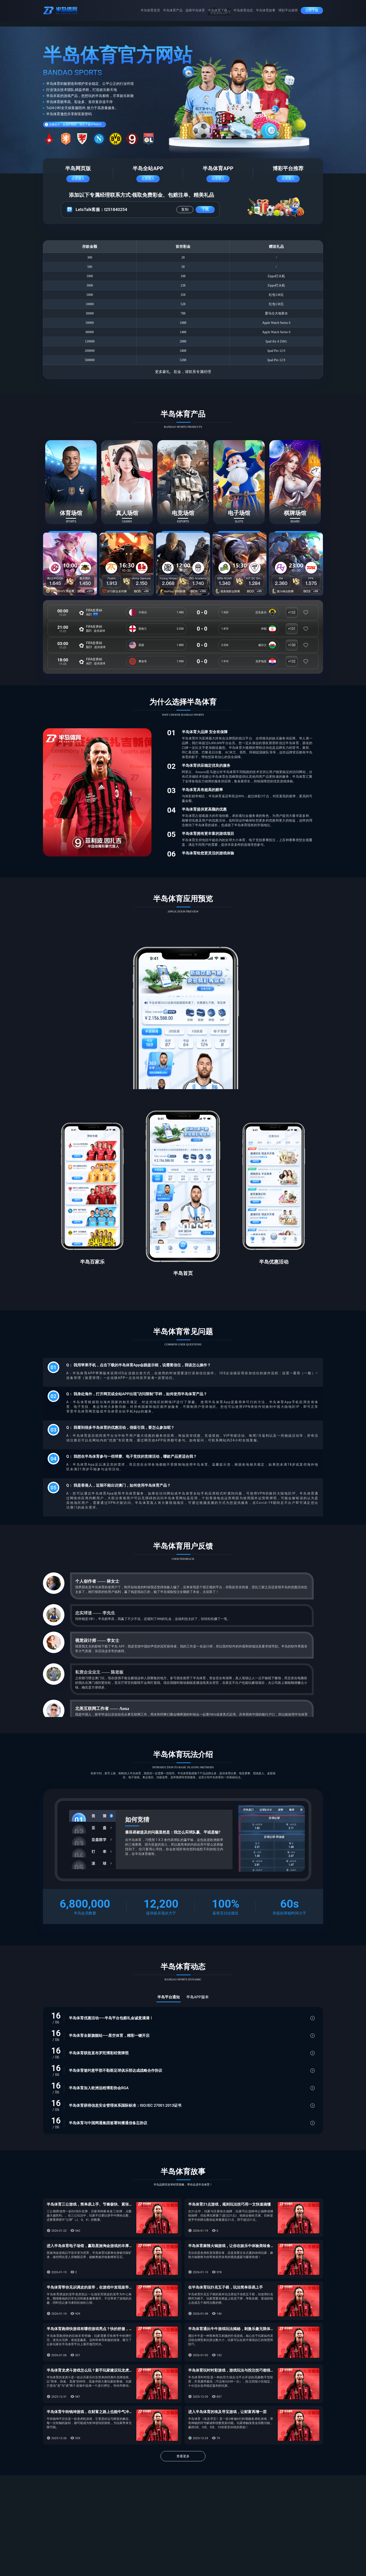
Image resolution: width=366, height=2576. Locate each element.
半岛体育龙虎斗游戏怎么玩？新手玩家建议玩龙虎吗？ (91, 2370)
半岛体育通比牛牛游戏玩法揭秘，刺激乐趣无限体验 (231, 2329)
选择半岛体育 (195, 10)
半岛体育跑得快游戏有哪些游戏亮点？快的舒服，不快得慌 (95, 2329)
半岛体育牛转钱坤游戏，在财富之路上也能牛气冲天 (90, 2412)
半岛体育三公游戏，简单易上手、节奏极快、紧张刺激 (91, 2204)
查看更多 (183, 2456)
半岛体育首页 (150, 10)
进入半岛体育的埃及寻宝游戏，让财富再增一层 (227, 2412)
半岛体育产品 (173, 10)
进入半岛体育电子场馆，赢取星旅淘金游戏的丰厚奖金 (91, 2246)
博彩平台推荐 (288, 10)
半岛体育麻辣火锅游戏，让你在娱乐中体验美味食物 (231, 2246)
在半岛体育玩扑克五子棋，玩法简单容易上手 (225, 2287)
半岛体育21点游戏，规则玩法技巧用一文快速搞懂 (229, 2204)
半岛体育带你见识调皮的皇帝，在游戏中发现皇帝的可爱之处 (97, 2287)
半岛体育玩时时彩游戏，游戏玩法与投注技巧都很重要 (233, 2370)
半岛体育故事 (265, 10)
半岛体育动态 (243, 10)
